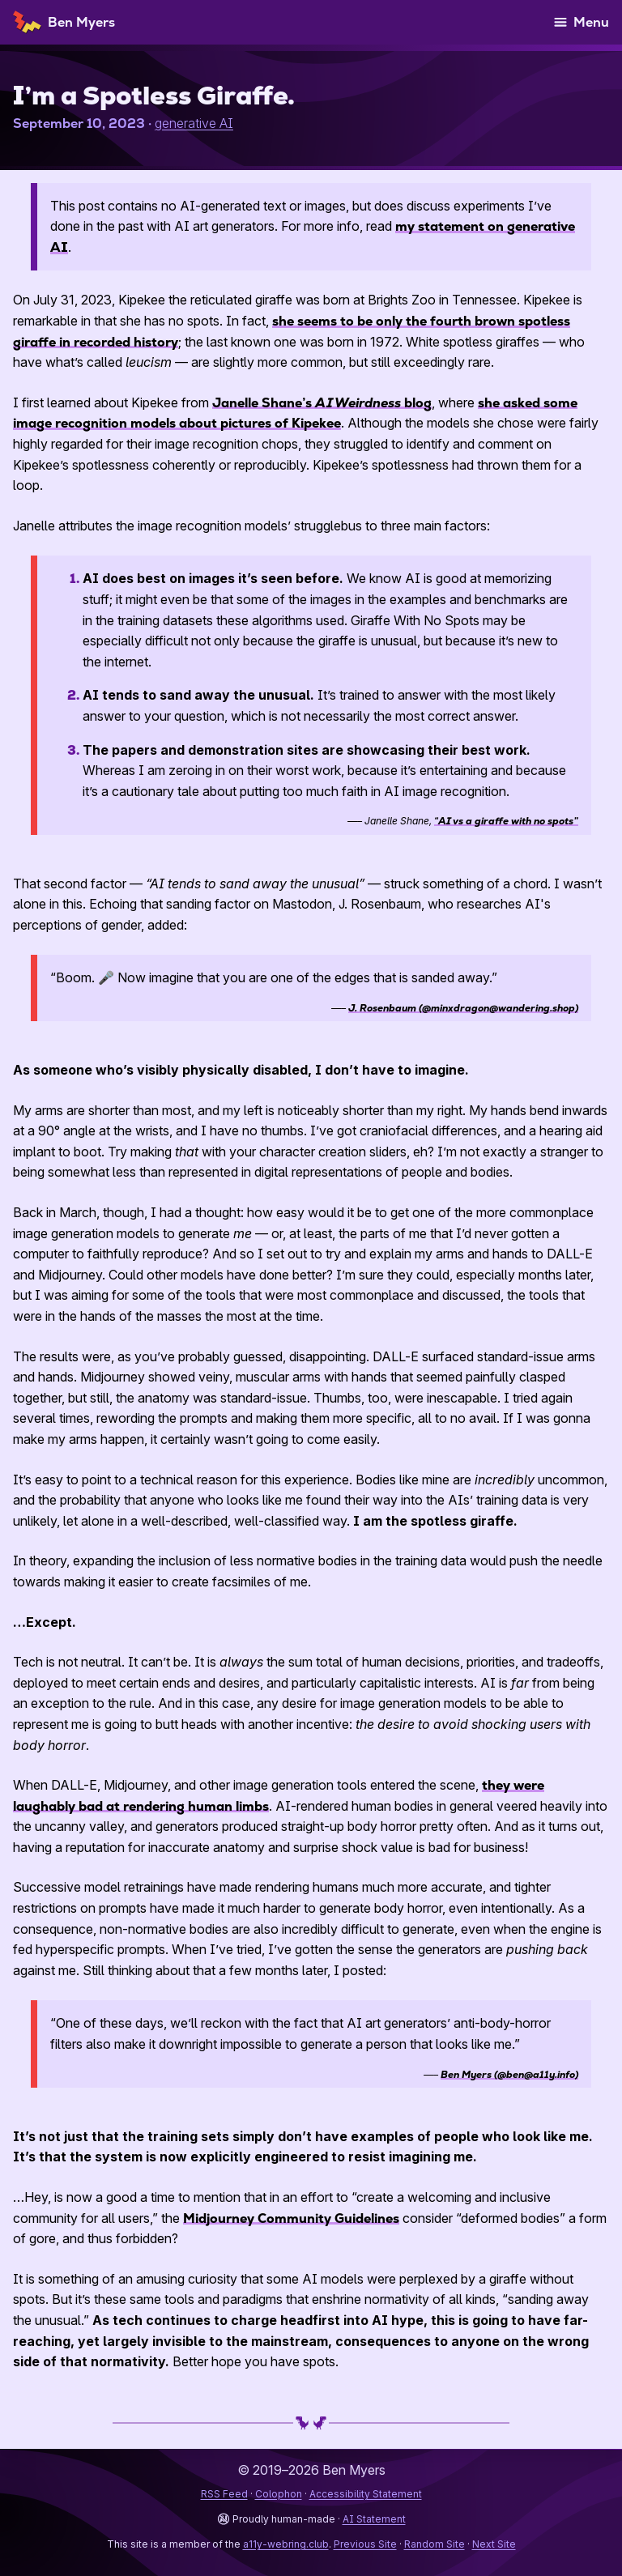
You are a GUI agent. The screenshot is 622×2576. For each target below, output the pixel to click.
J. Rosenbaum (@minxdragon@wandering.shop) (463, 1008)
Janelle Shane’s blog (322, 402)
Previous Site (365, 2544)
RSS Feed (224, 2494)
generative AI (194, 123)
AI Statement (374, 2519)
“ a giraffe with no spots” (506, 821)
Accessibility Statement (365, 2494)
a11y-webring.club (286, 2544)
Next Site (494, 2544)
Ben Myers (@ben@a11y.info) (509, 2074)
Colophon (278, 2494)
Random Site (434, 2544)
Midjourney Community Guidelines (291, 2218)
